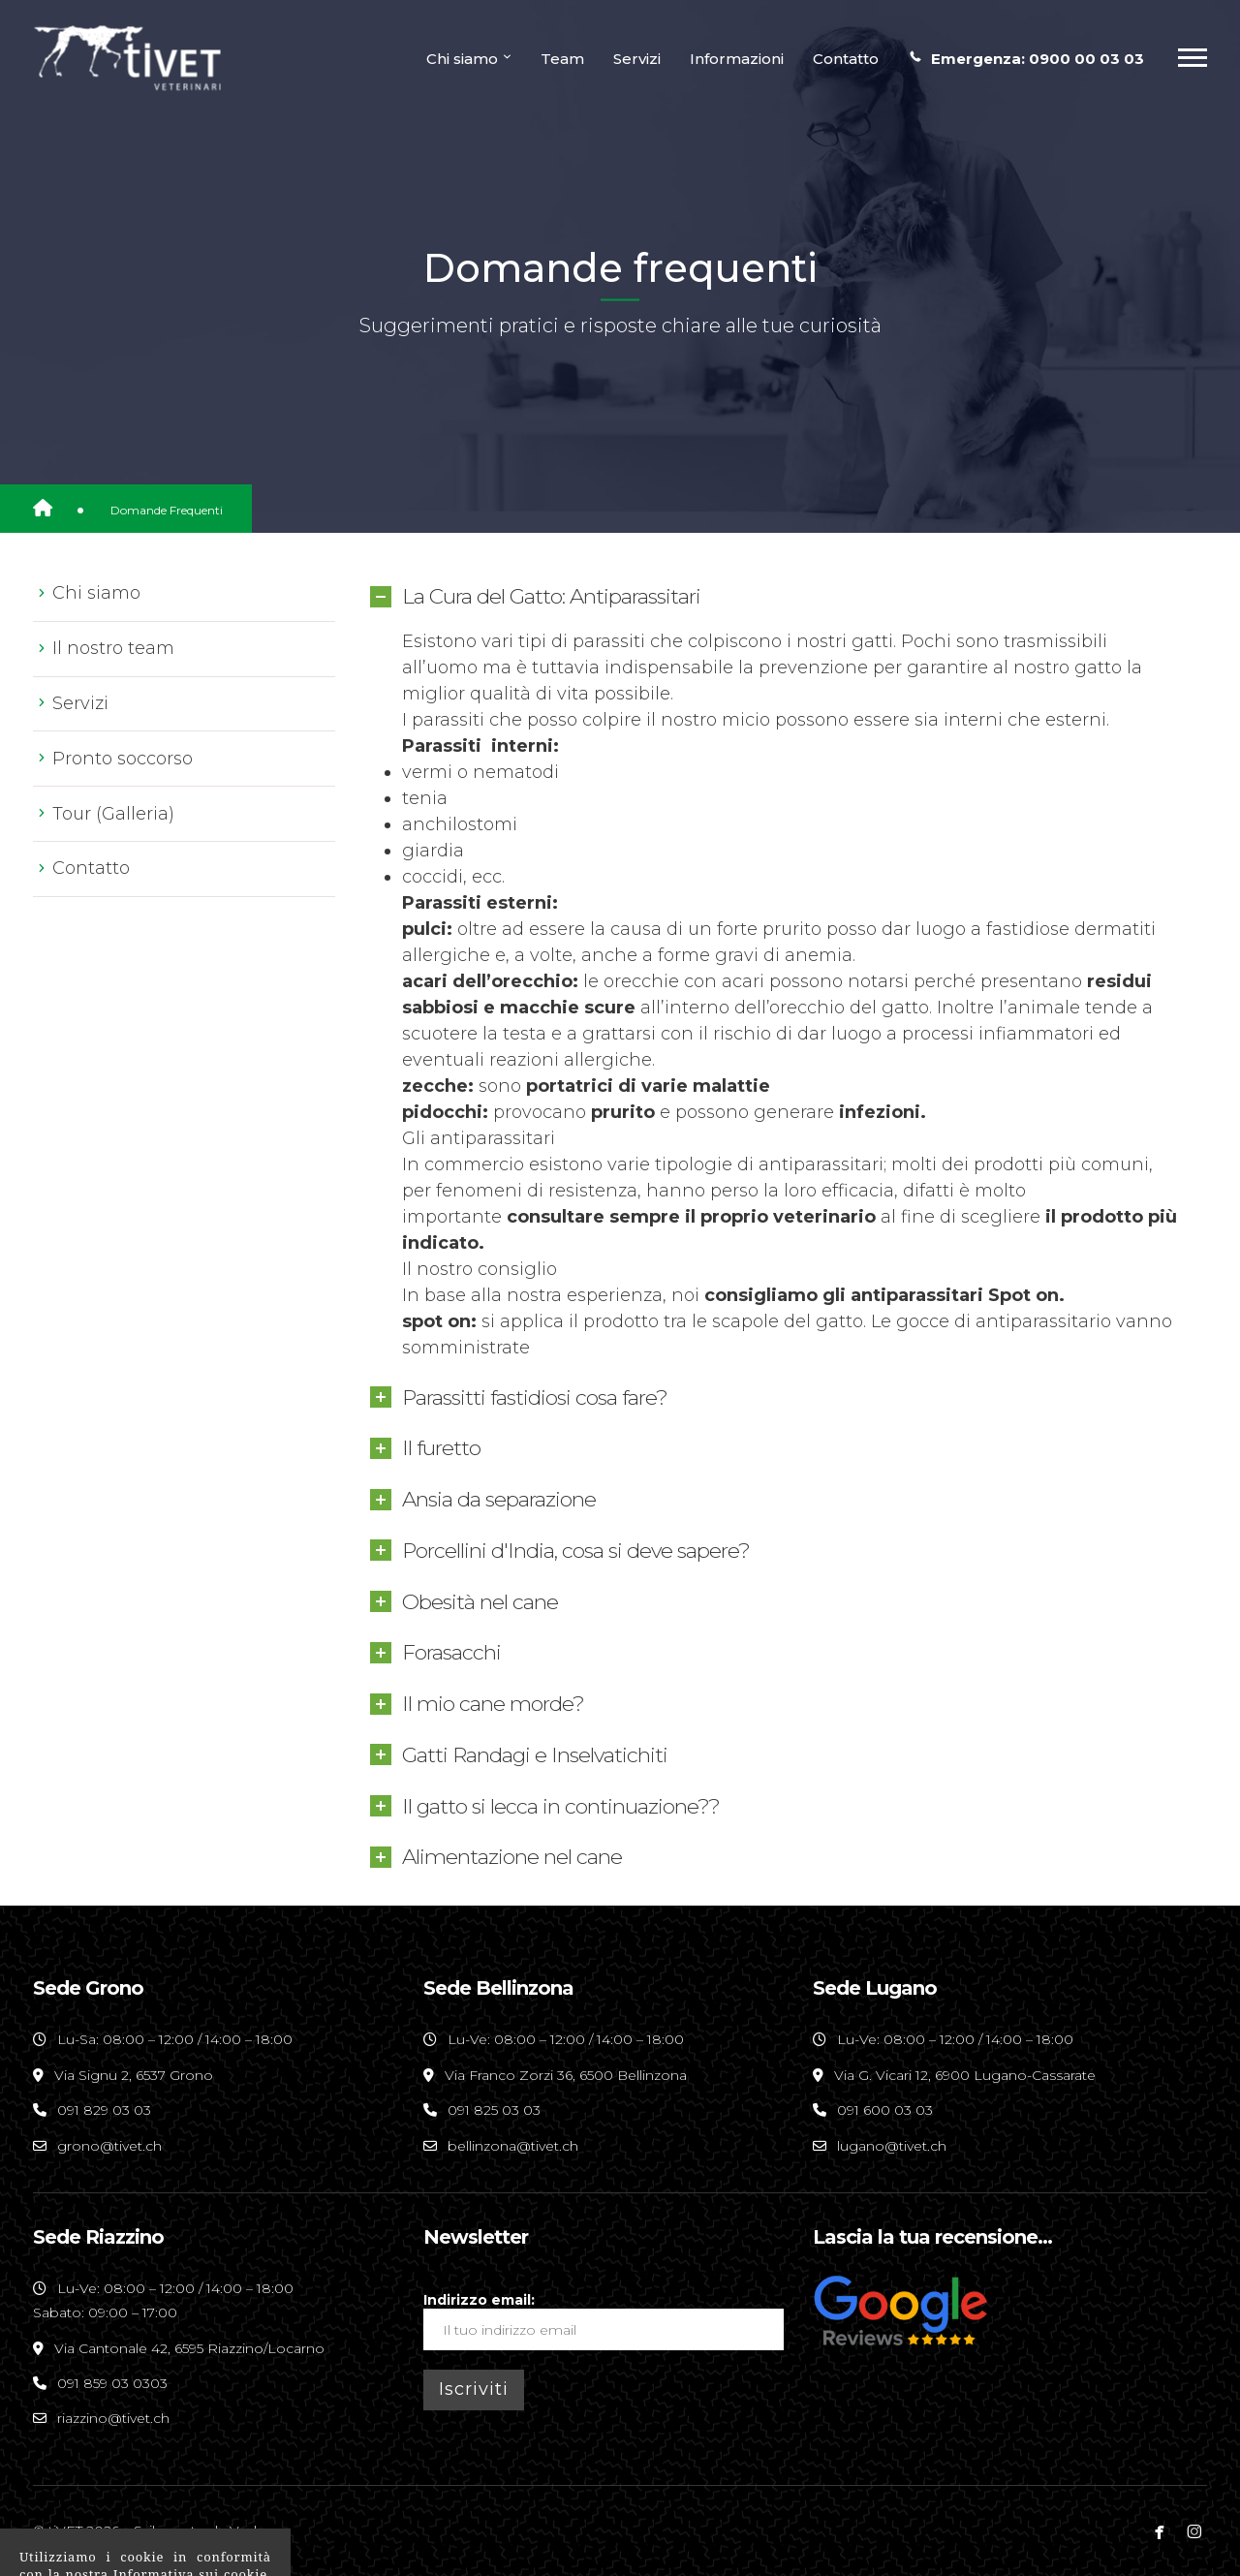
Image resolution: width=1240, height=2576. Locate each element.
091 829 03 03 (104, 2110)
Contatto (91, 868)
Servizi (80, 703)
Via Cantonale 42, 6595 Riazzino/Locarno (187, 2348)
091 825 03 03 (494, 2110)
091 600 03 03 (885, 2110)
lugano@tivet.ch (891, 2146)
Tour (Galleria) (113, 813)
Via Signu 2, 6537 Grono (131, 2075)
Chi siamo (96, 593)
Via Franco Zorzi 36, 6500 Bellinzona (564, 2075)
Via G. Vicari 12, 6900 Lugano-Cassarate (963, 2075)
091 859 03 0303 (112, 2383)
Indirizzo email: (604, 2320)
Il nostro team (113, 648)
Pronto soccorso (122, 758)
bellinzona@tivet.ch (513, 2146)
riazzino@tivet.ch (113, 2418)
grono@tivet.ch (109, 2146)
